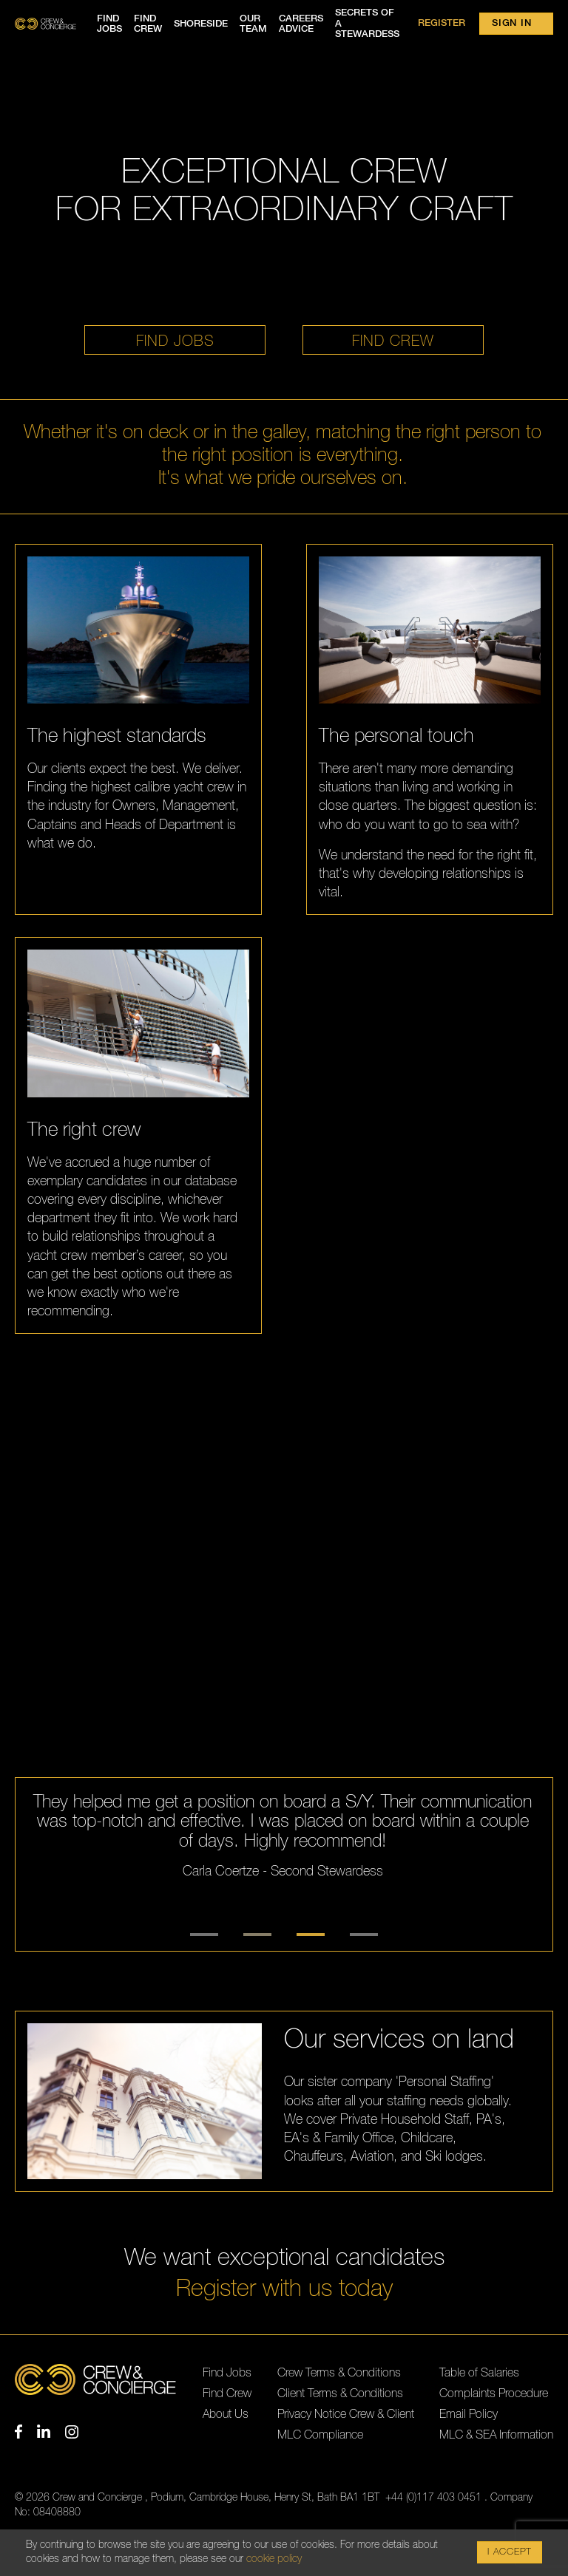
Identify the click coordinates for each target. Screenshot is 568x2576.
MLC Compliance (320, 2435)
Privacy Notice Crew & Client (345, 2414)
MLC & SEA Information (496, 2435)
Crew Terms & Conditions (339, 2373)
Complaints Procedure (493, 2393)
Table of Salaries (479, 2373)
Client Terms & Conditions (340, 2393)
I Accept (509, 2552)
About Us (225, 2414)
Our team (253, 24)
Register (441, 23)
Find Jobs (227, 2373)
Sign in (511, 23)
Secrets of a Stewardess (367, 23)
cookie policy (274, 2559)
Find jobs (109, 24)
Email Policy (468, 2414)
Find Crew (227, 2393)
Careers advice (301, 24)
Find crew (148, 24)
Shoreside (201, 24)
